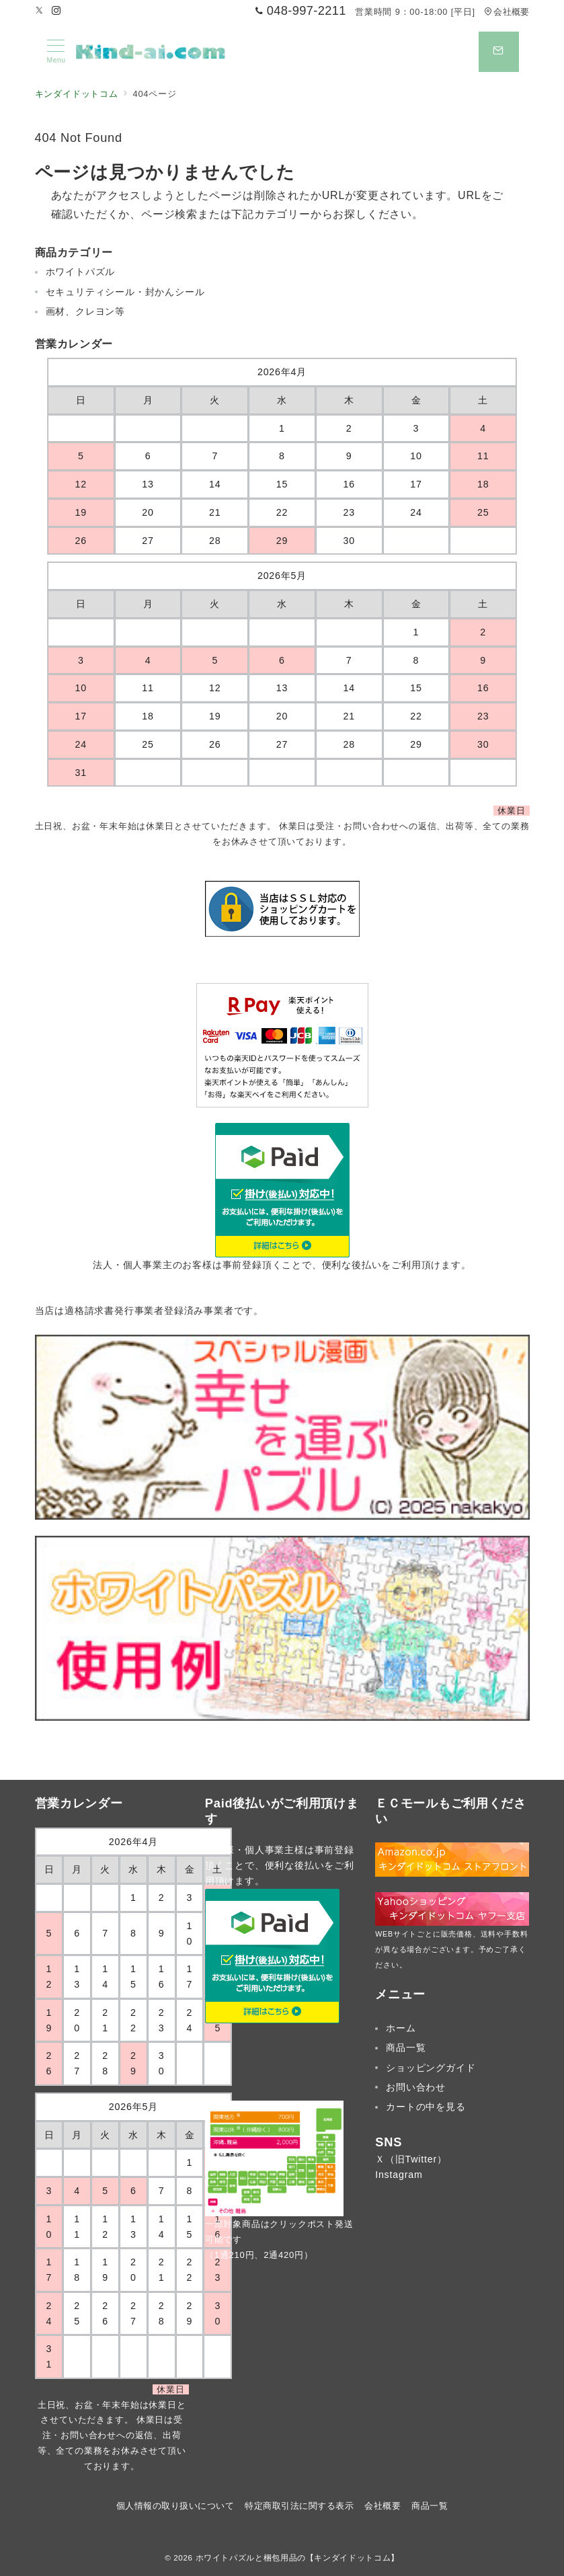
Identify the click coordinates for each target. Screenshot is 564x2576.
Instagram (398, 2174)
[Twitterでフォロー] (39, 11)
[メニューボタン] (56, 52)
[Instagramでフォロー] (56, 11)
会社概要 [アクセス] (506, 12)
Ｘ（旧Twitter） (411, 2159)
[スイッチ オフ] (498, 51)
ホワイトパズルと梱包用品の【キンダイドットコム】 (297, 2557)
